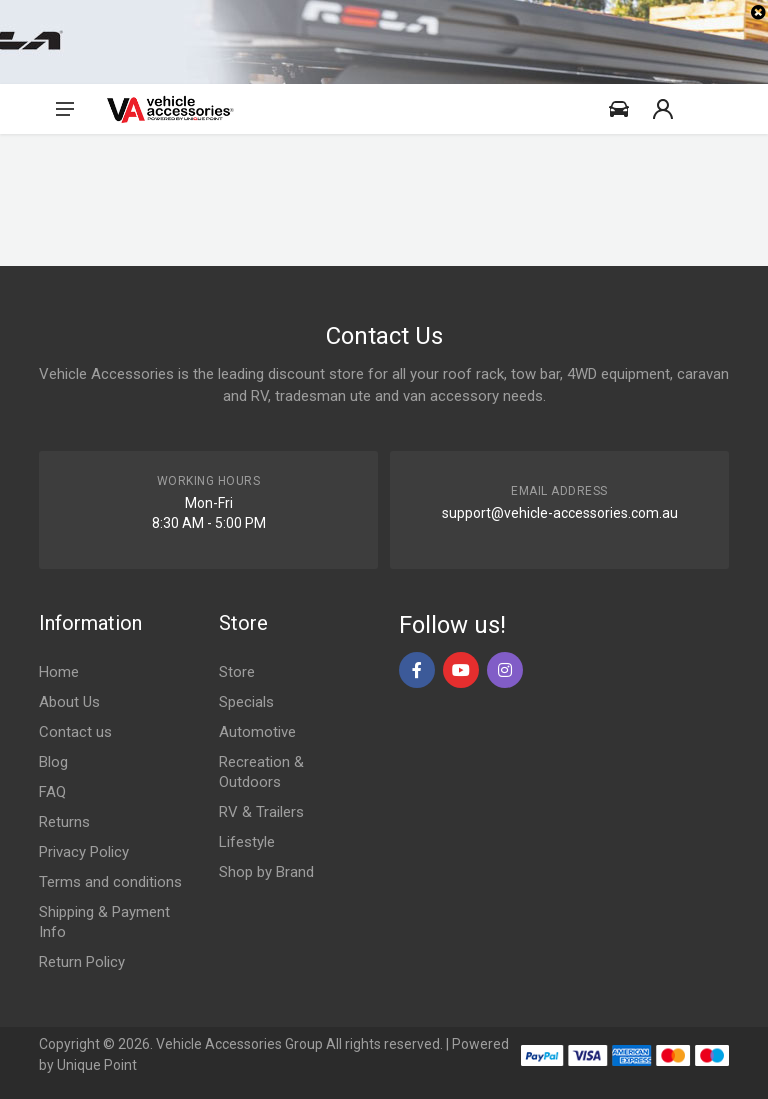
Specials (246, 702)
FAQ (52, 792)
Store (237, 672)
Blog (53, 762)
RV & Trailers (261, 812)
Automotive (257, 732)
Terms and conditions (110, 882)
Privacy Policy (84, 852)
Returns (64, 822)
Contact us (75, 732)
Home (59, 672)
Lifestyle (247, 842)
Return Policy (82, 962)
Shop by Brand (266, 872)
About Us (69, 702)
